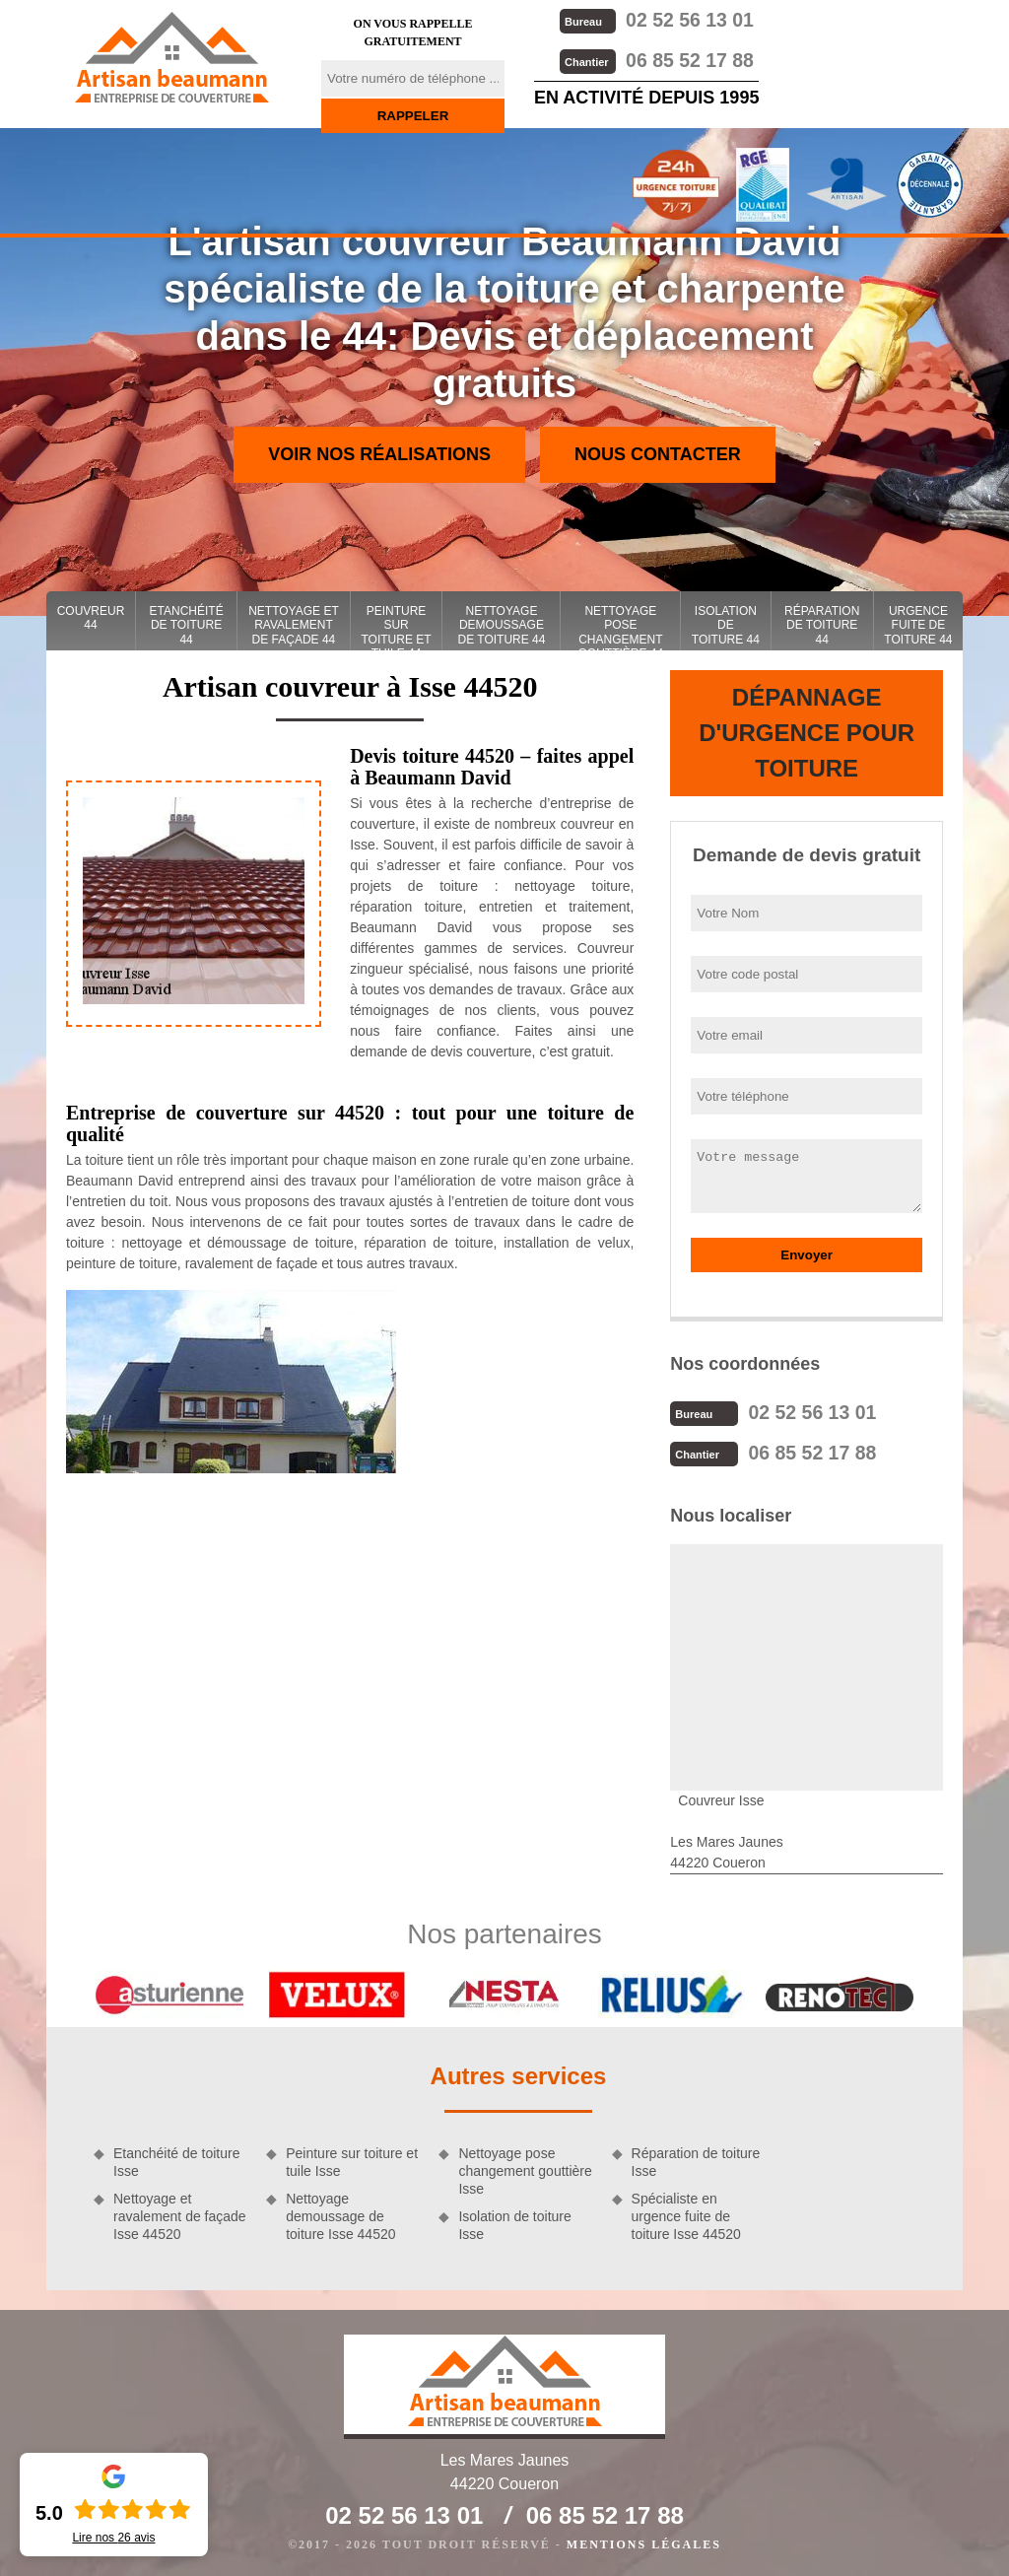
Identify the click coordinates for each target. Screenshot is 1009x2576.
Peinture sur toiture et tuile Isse (352, 2160)
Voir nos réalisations (379, 454)
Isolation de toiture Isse (514, 2223)
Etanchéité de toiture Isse (176, 2160)
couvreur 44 (91, 618)
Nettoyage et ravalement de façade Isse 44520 (179, 2214)
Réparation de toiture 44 (821, 625)
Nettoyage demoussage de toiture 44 (501, 625)
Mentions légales (644, 2542)
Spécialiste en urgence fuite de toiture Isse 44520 (686, 2214)
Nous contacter (657, 454)
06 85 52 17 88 (655, 58)
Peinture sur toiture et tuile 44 (396, 627)
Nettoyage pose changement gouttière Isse (524, 2169)
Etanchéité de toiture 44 (187, 625)
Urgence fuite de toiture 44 (918, 625)
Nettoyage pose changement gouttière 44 (621, 627)
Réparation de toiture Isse (696, 2160)
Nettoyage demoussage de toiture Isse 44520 (340, 2214)
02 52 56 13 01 (655, 19)
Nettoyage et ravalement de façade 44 (293, 625)
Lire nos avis (113, 2537)
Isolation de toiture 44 (726, 625)
